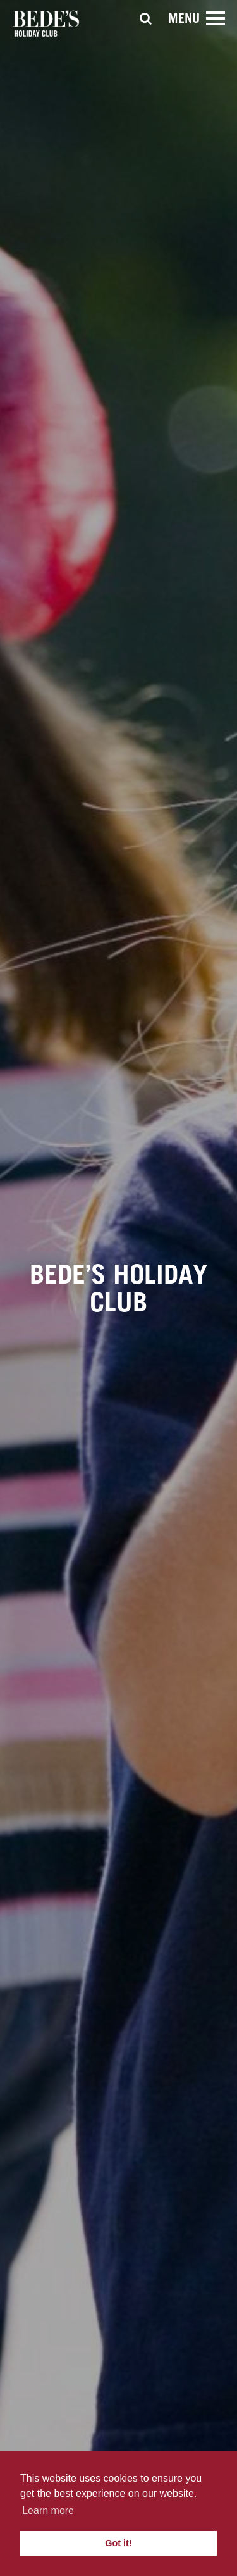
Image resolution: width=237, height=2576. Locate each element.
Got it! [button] (118, 2543)
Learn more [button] (48, 2510)
